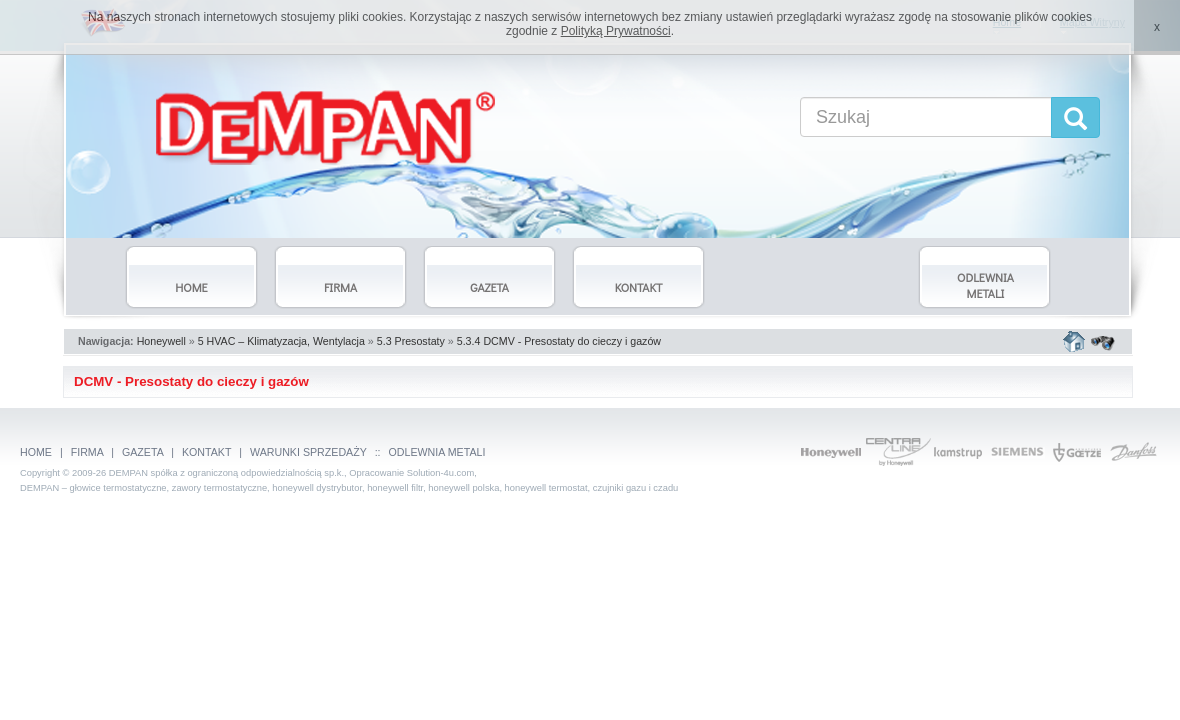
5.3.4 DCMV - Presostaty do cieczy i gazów (559, 341)
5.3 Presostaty (411, 341)
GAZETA (142, 452)
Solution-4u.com (440, 473)
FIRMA (87, 452)
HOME (36, 452)
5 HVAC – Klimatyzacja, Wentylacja (281, 341)
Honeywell (161, 341)
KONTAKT (206, 452)
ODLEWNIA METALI (437, 452)
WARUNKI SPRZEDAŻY (308, 452)
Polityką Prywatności (616, 31)
